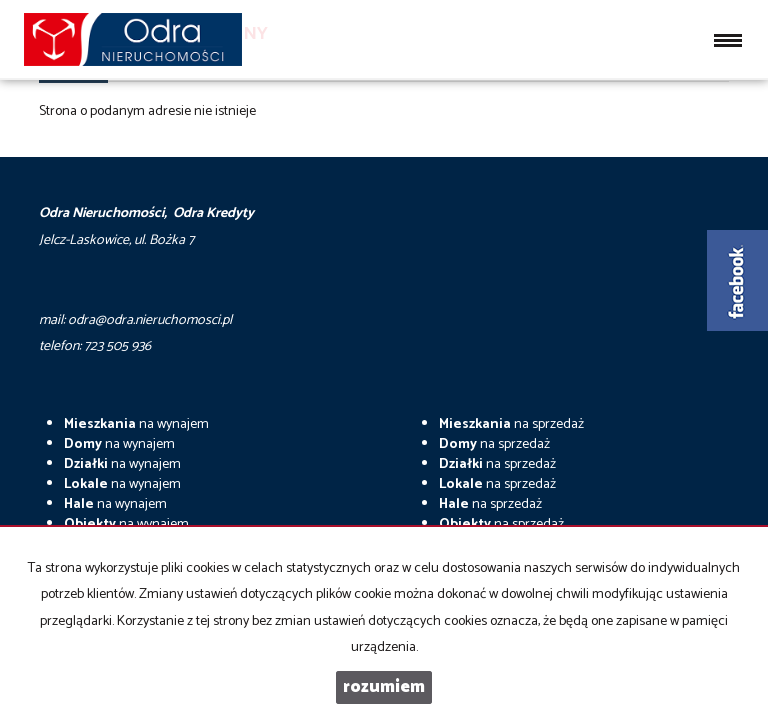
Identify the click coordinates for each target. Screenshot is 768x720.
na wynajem (136, 424)
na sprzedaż (511, 424)
